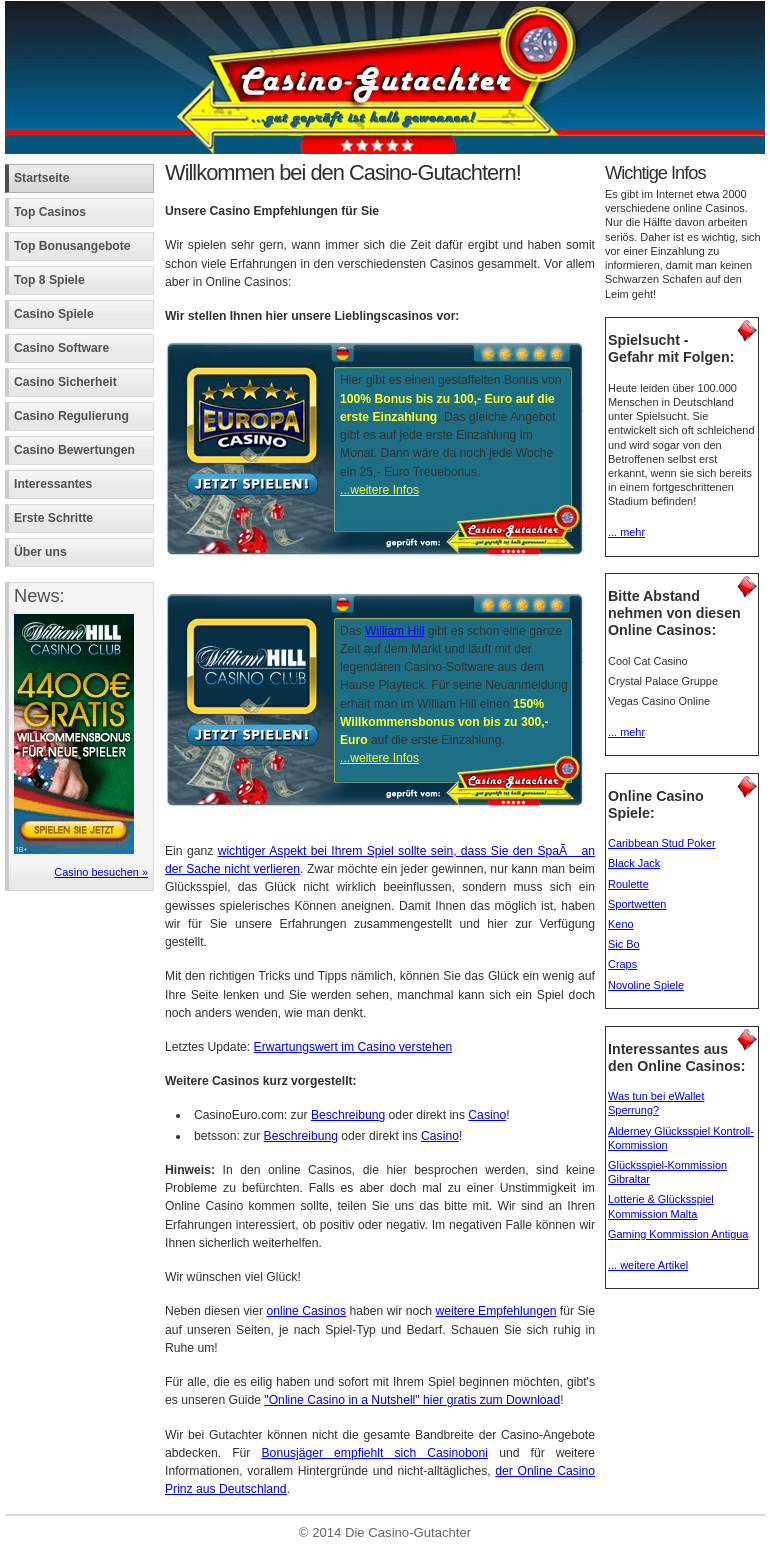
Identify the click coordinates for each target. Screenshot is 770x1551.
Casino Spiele (54, 314)
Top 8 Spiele (49, 280)
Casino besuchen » (101, 872)
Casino (487, 1115)
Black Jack (634, 863)
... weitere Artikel (648, 1265)
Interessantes (53, 484)
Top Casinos (50, 212)
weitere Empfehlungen (495, 1311)
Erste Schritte (53, 518)
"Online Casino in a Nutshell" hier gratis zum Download (412, 1400)
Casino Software (61, 348)
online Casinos (306, 1311)
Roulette (628, 884)
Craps (622, 964)
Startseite (41, 178)
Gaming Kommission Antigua (678, 1234)
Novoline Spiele (646, 985)
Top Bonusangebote (72, 246)
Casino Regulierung (71, 416)
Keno (621, 924)
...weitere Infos (379, 490)
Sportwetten (637, 904)
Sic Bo (624, 944)
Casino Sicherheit (65, 382)
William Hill (394, 631)
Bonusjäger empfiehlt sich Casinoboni (375, 1453)
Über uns (40, 552)
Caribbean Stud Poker (662, 843)
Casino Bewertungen (74, 450)
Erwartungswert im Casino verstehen (353, 1047)
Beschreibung (348, 1115)
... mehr (626, 532)
